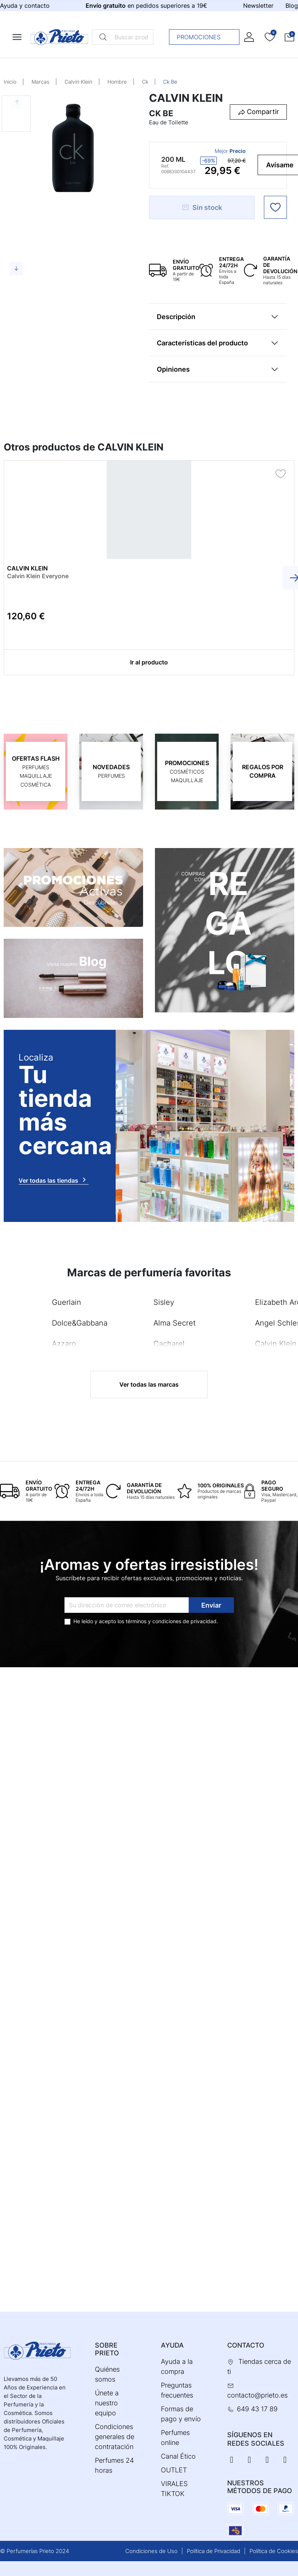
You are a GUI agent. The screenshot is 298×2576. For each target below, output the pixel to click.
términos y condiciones (153, 1621)
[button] (289, 37)
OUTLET (174, 2470)
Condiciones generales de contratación (114, 2437)
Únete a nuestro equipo (107, 2403)
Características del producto (202, 343)
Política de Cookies (273, 2551)
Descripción (176, 317)
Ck (145, 81)
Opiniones (173, 369)
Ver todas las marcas (149, 1384)
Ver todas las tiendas (54, 1179)
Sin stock (202, 207)
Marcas (40, 81)
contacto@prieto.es (257, 2395)
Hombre (117, 81)
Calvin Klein (78, 81)
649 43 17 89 (257, 2409)
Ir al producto (149, 662)
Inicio (10, 81)
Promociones (206, 37)
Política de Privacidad (213, 2551)
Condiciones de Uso (151, 2551)
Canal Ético (178, 2456)
